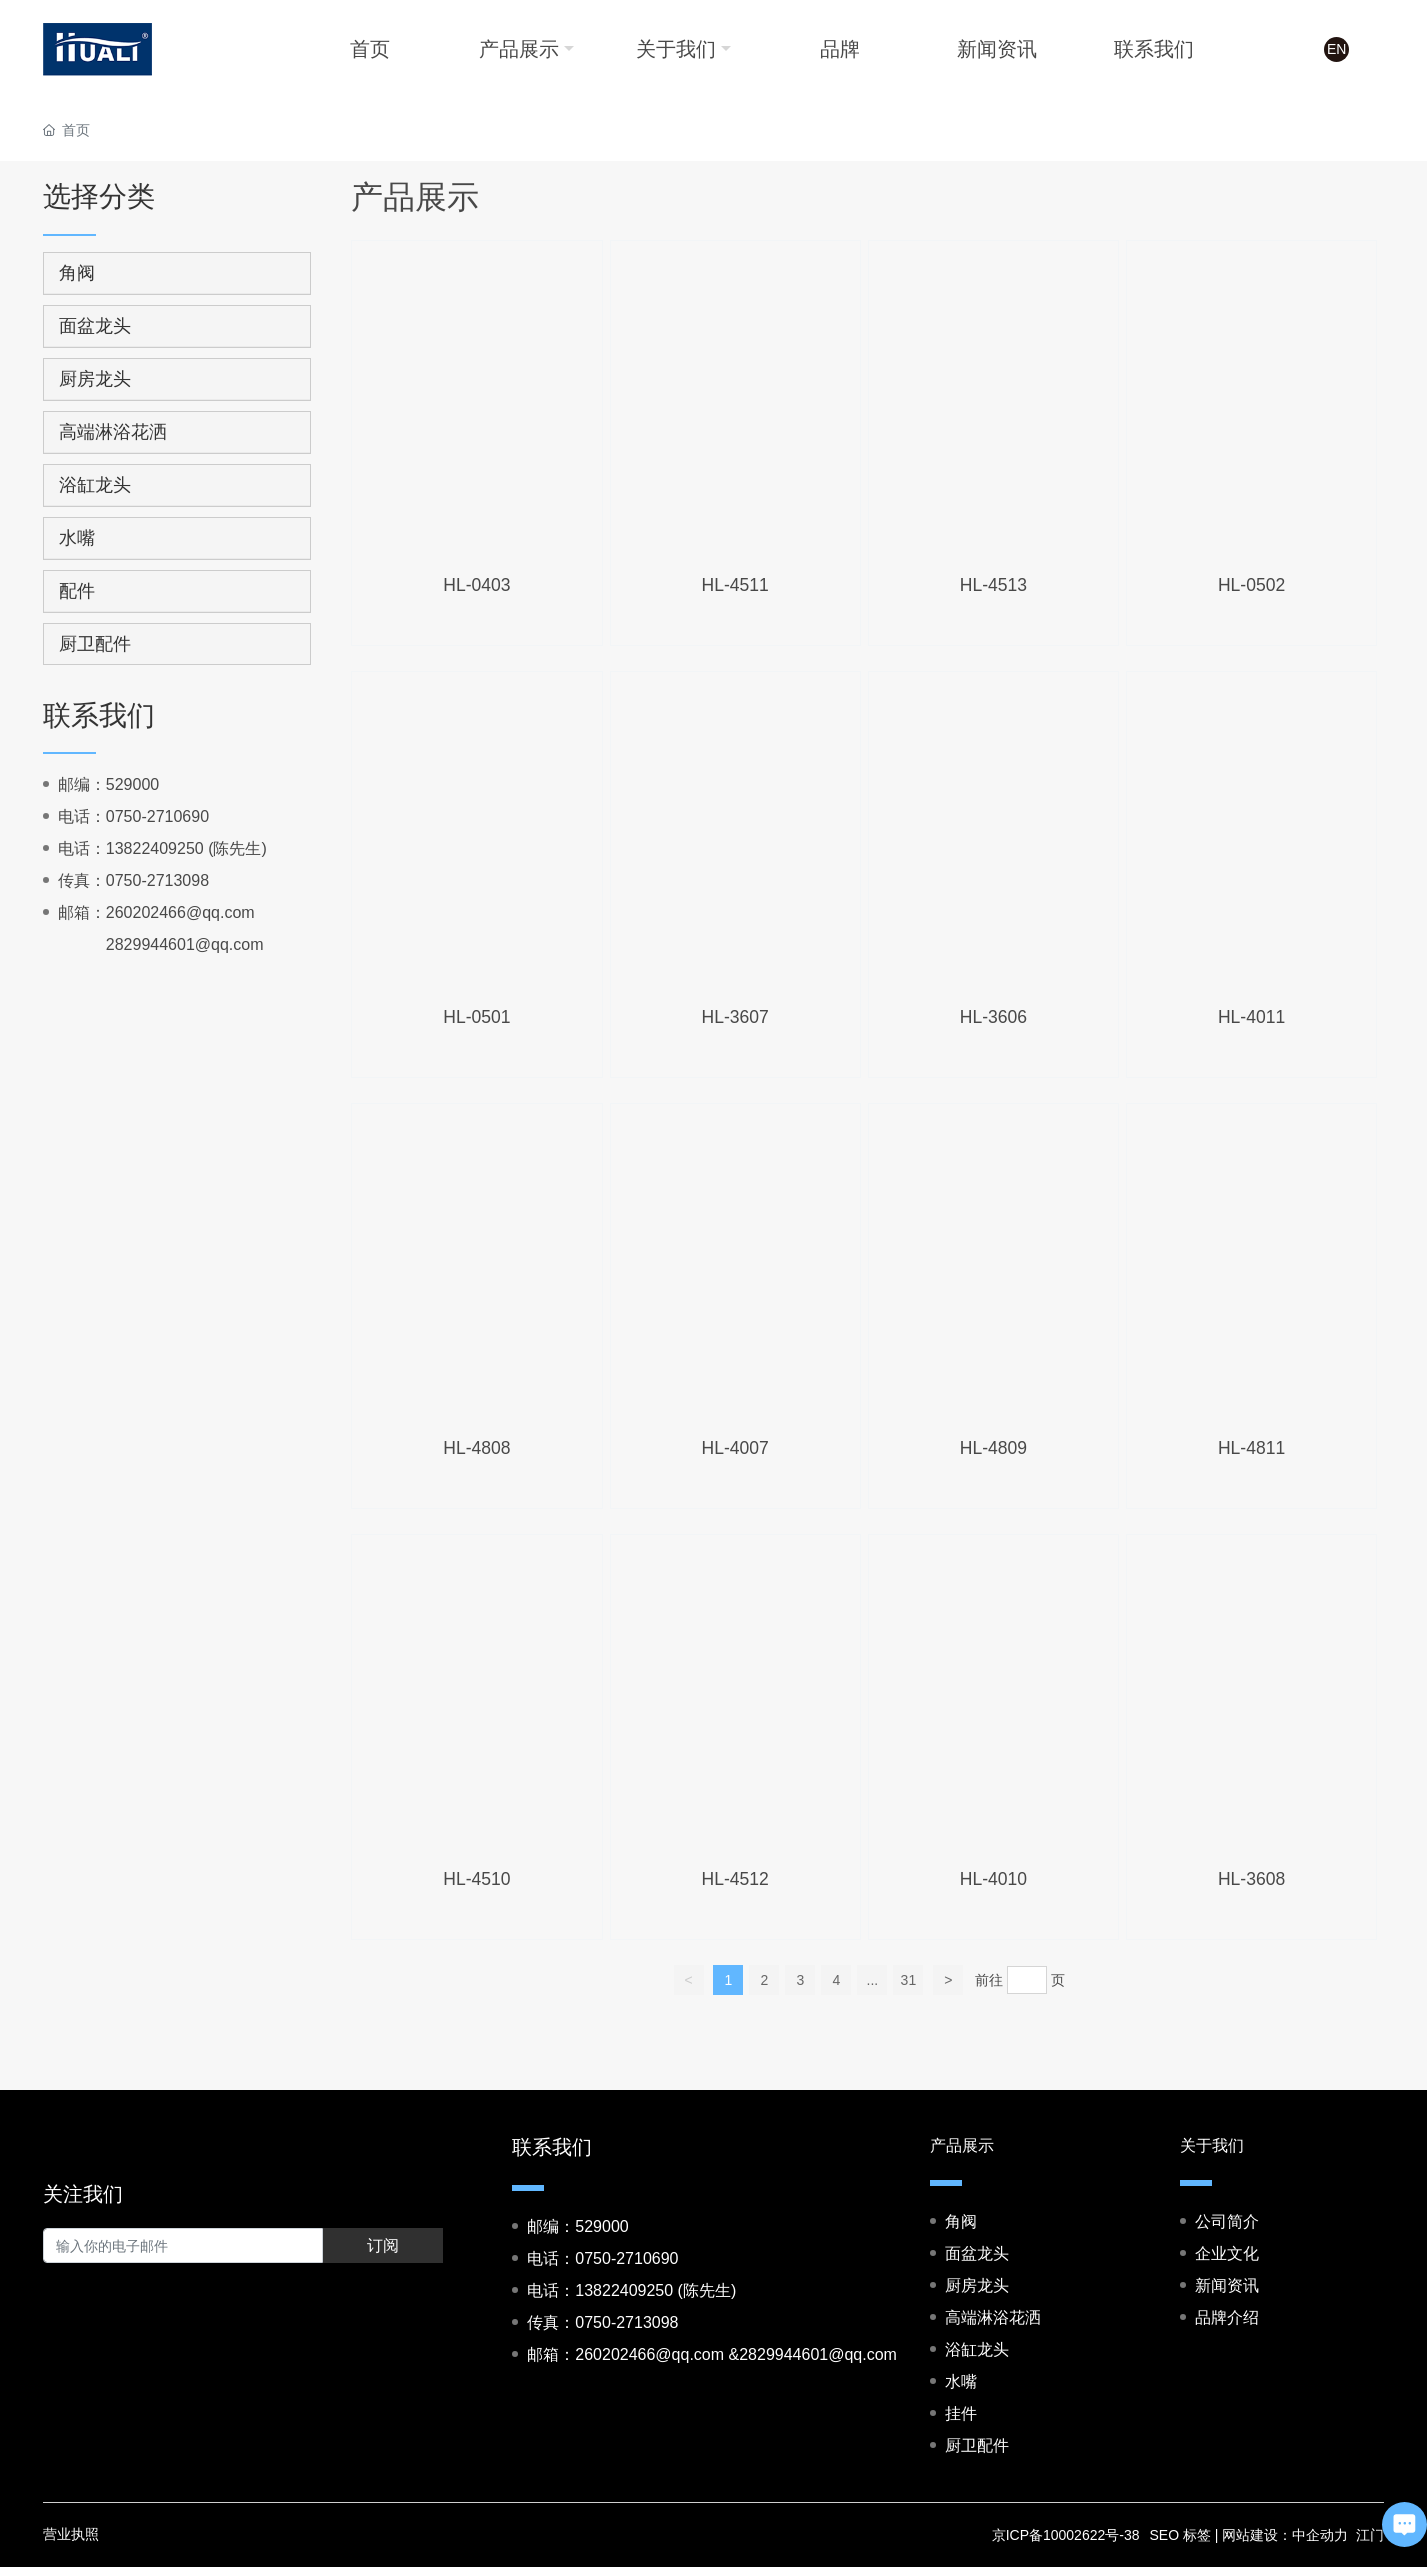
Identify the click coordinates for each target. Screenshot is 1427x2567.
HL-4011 (1251, 1017)
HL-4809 (993, 1448)
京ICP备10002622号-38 (1066, 2535)
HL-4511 (735, 585)
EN (1336, 50)
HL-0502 (1251, 585)
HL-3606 (993, 1017)
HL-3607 (735, 1017)
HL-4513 (993, 585)
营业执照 (71, 2534)
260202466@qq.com (180, 912)
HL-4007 (735, 1448)
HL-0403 (476, 585)
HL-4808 (476, 1448)
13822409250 (155, 848)
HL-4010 (993, 1879)
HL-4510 (476, 1879)
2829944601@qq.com (185, 944)
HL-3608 (1251, 1879)
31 (909, 1980)
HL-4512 (735, 1879)
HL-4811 (1251, 1448)
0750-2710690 (157, 816)
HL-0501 (476, 1017)
